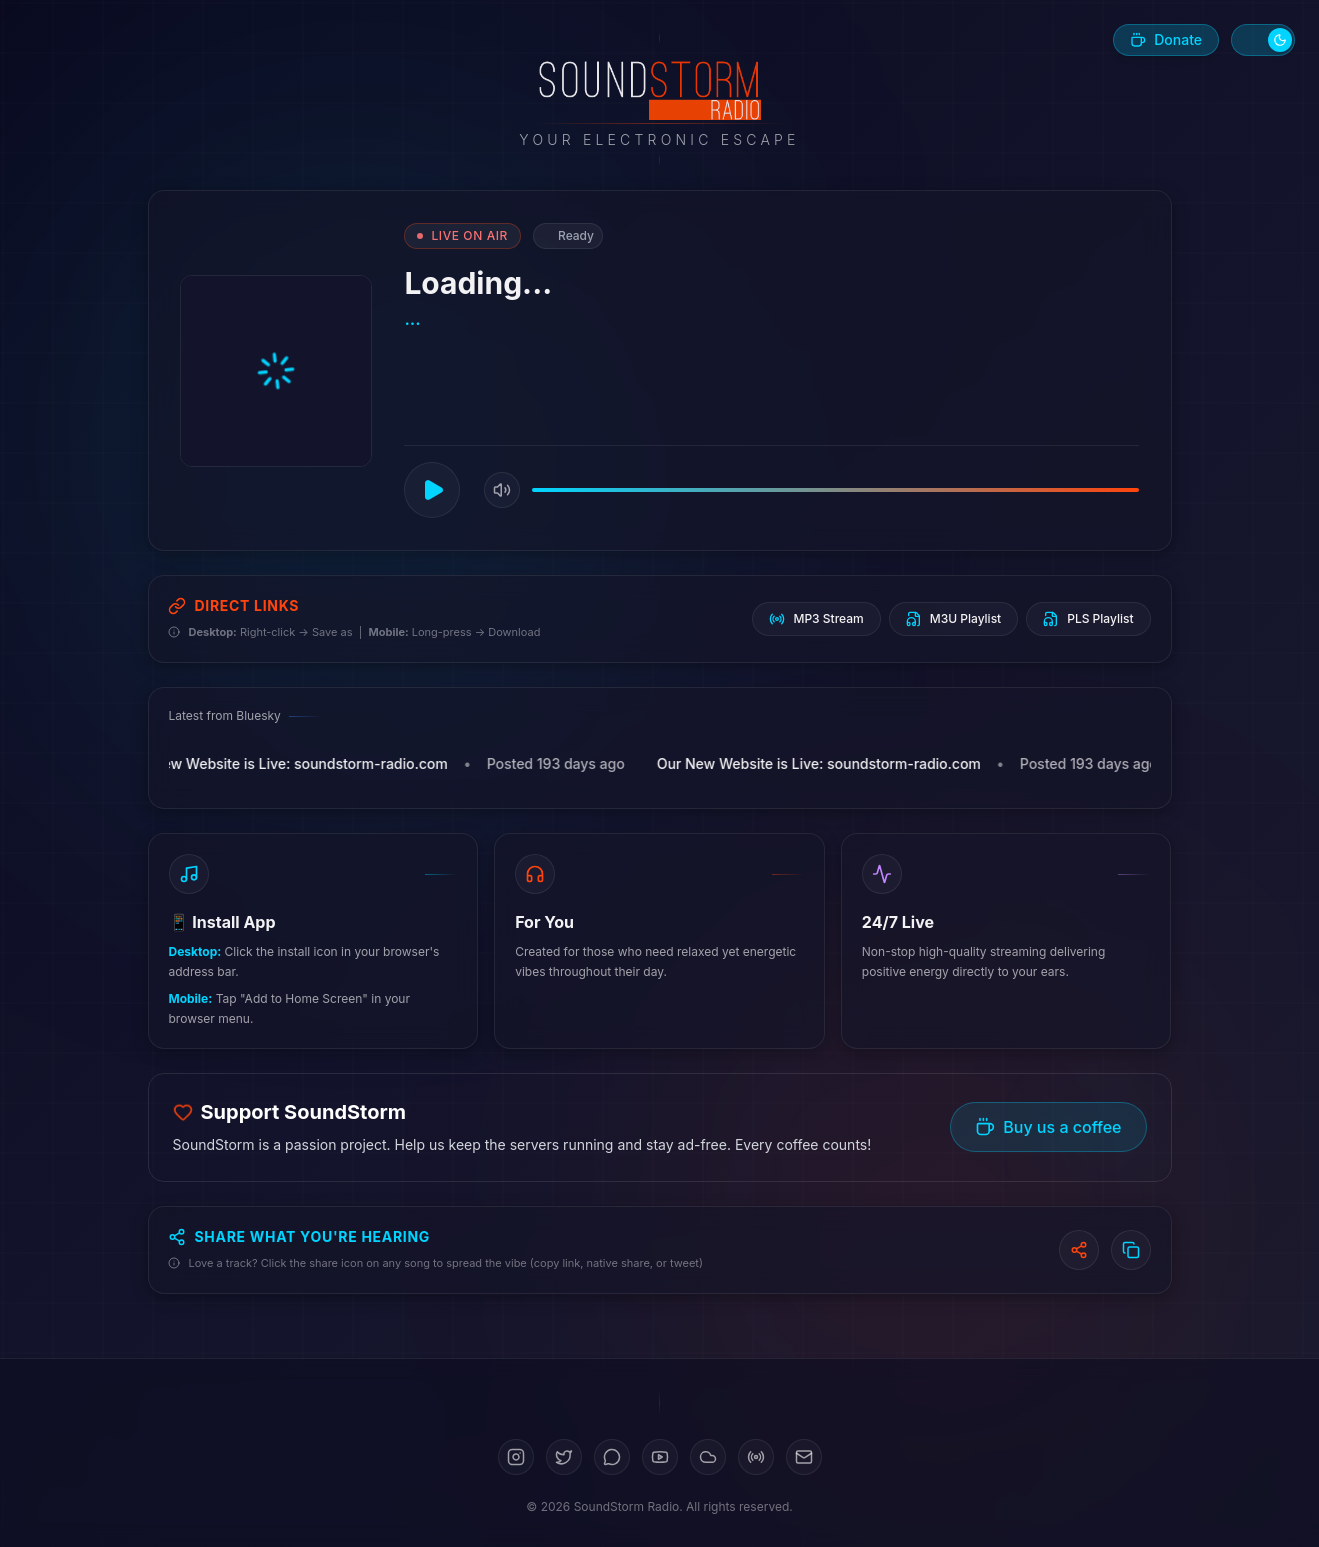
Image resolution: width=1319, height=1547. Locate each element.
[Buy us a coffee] (1166, 40)
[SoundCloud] (708, 1457)
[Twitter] (564, 1457)
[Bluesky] (612, 1457)
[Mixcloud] (756, 1457)
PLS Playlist (1088, 619)
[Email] (804, 1457)
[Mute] (503, 490)
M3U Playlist (953, 619)
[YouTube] (660, 1457)
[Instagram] (516, 1457)
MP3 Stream (816, 619)
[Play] (433, 490)
